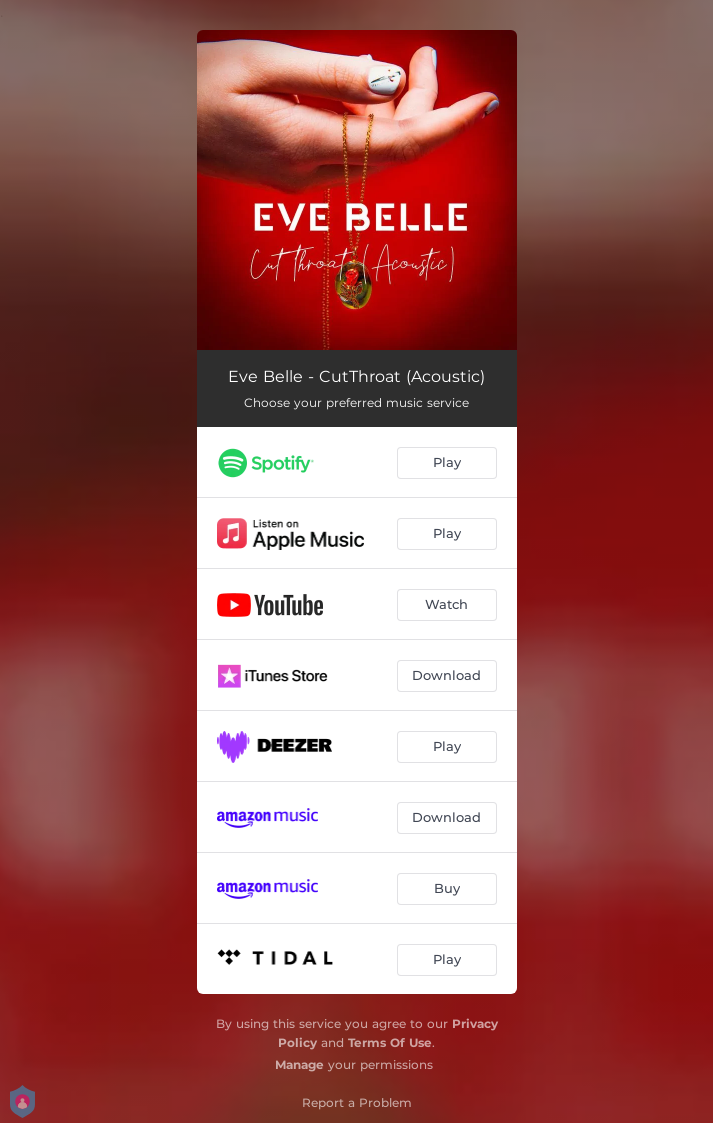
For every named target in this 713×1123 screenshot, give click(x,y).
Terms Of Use (390, 1042)
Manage (299, 1064)
